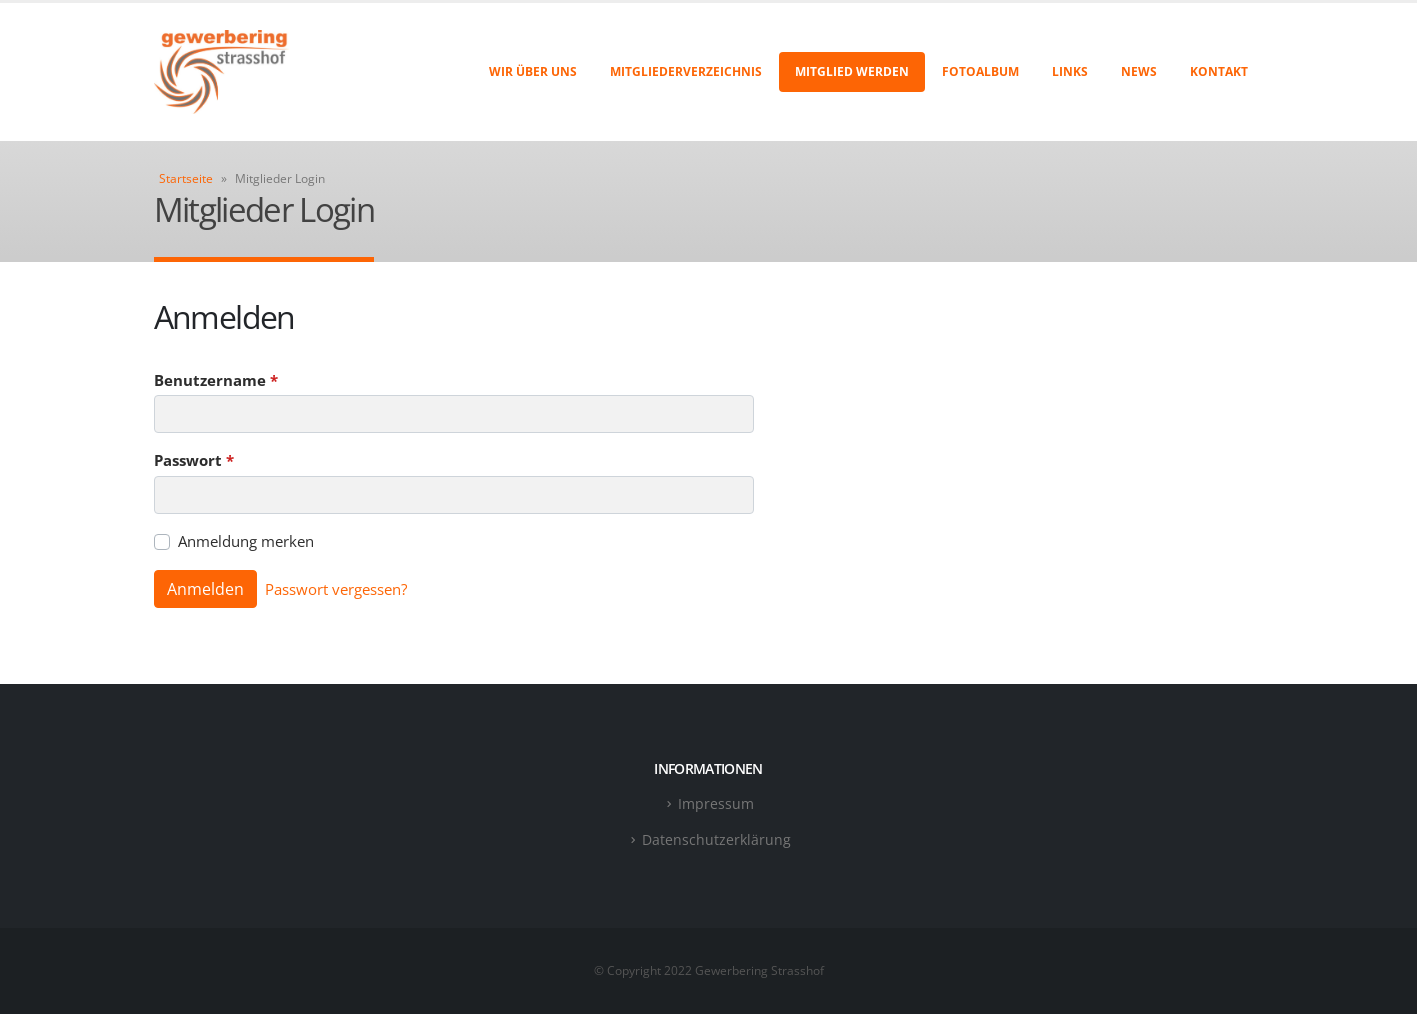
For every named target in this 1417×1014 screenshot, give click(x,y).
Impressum (716, 804)
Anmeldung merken (246, 541)
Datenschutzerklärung (716, 840)
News (1139, 71)
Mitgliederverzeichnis (686, 71)
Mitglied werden (852, 71)
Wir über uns (533, 71)
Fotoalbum (980, 71)
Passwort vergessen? (336, 589)
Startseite (186, 178)
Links (1070, 71)
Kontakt (1219, 71)
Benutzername (216, 380)
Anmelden (205, 589)
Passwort (194, 460)
